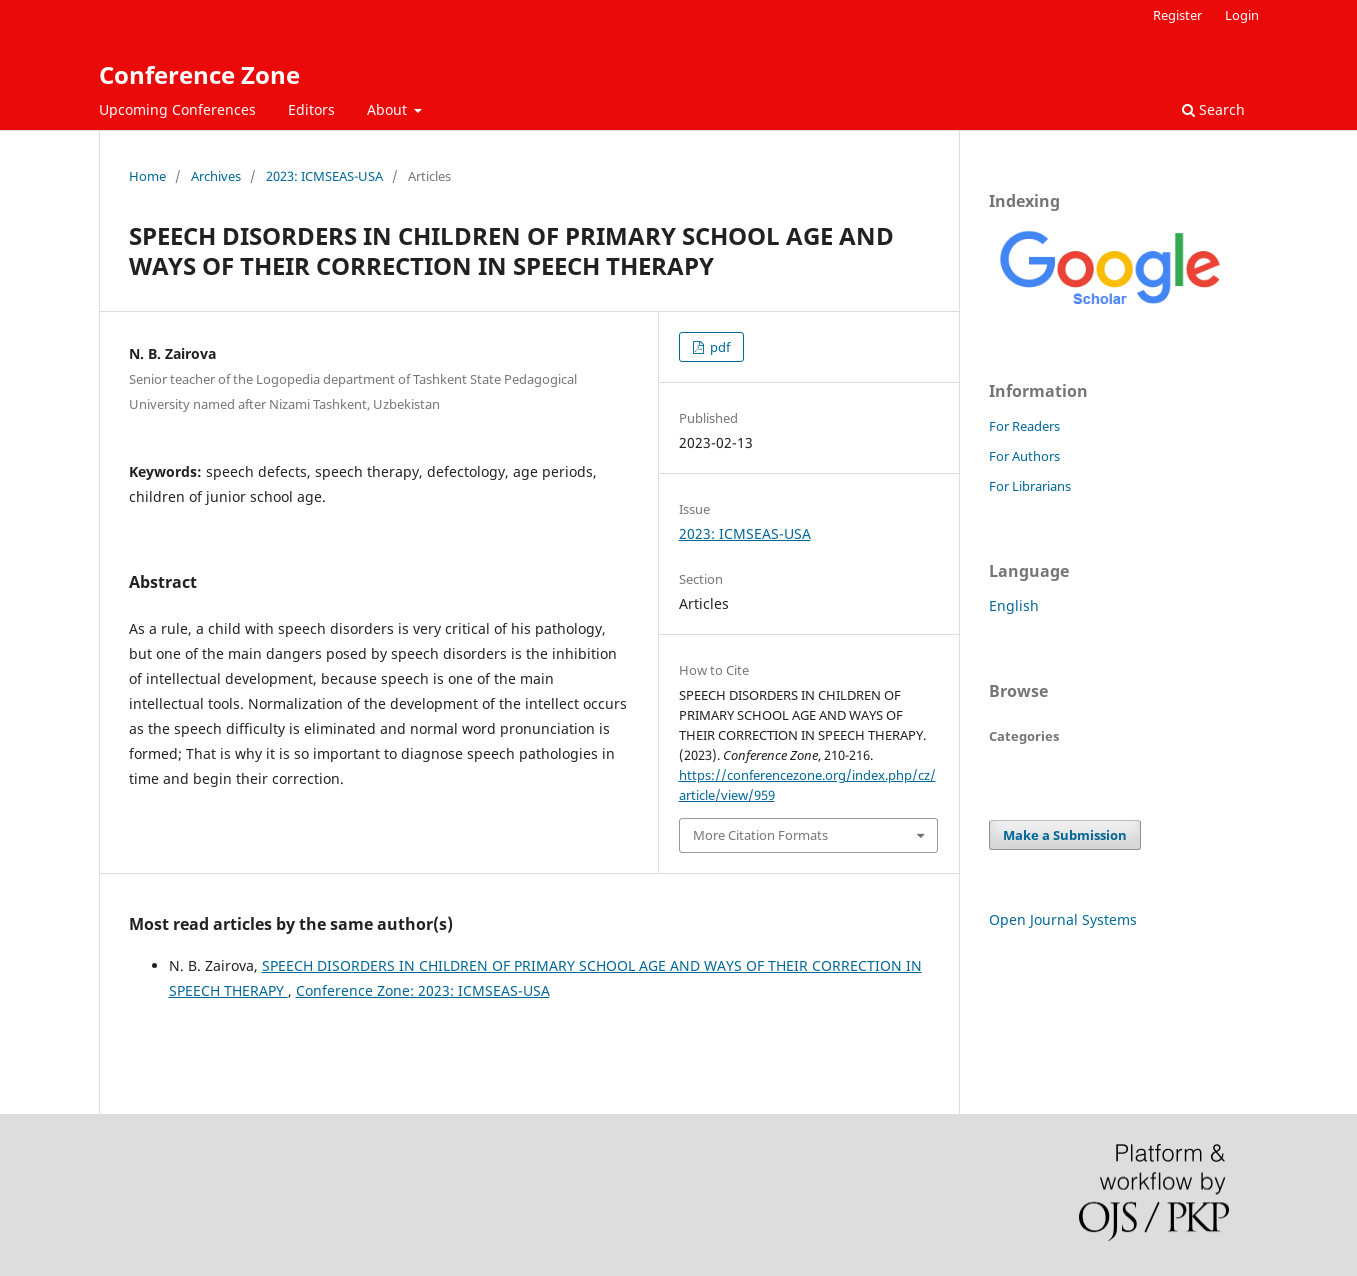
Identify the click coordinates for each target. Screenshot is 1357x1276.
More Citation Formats (760, 835)
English (1014, 605)
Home (147, 176)
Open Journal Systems (1063, 919)
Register (1177, 15)
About (389, 109)
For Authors (1024, 456)
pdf (718, 347)
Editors (311, 109)
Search (1213, 109)
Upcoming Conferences (177, 109)
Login (1242, 15)
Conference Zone (199, 74)
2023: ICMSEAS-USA (324, 176)
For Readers (1024, 426)
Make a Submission (1065, 835)
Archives (216, 176)
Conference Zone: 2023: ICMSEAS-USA (423, 990)
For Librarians (1030, 486)
